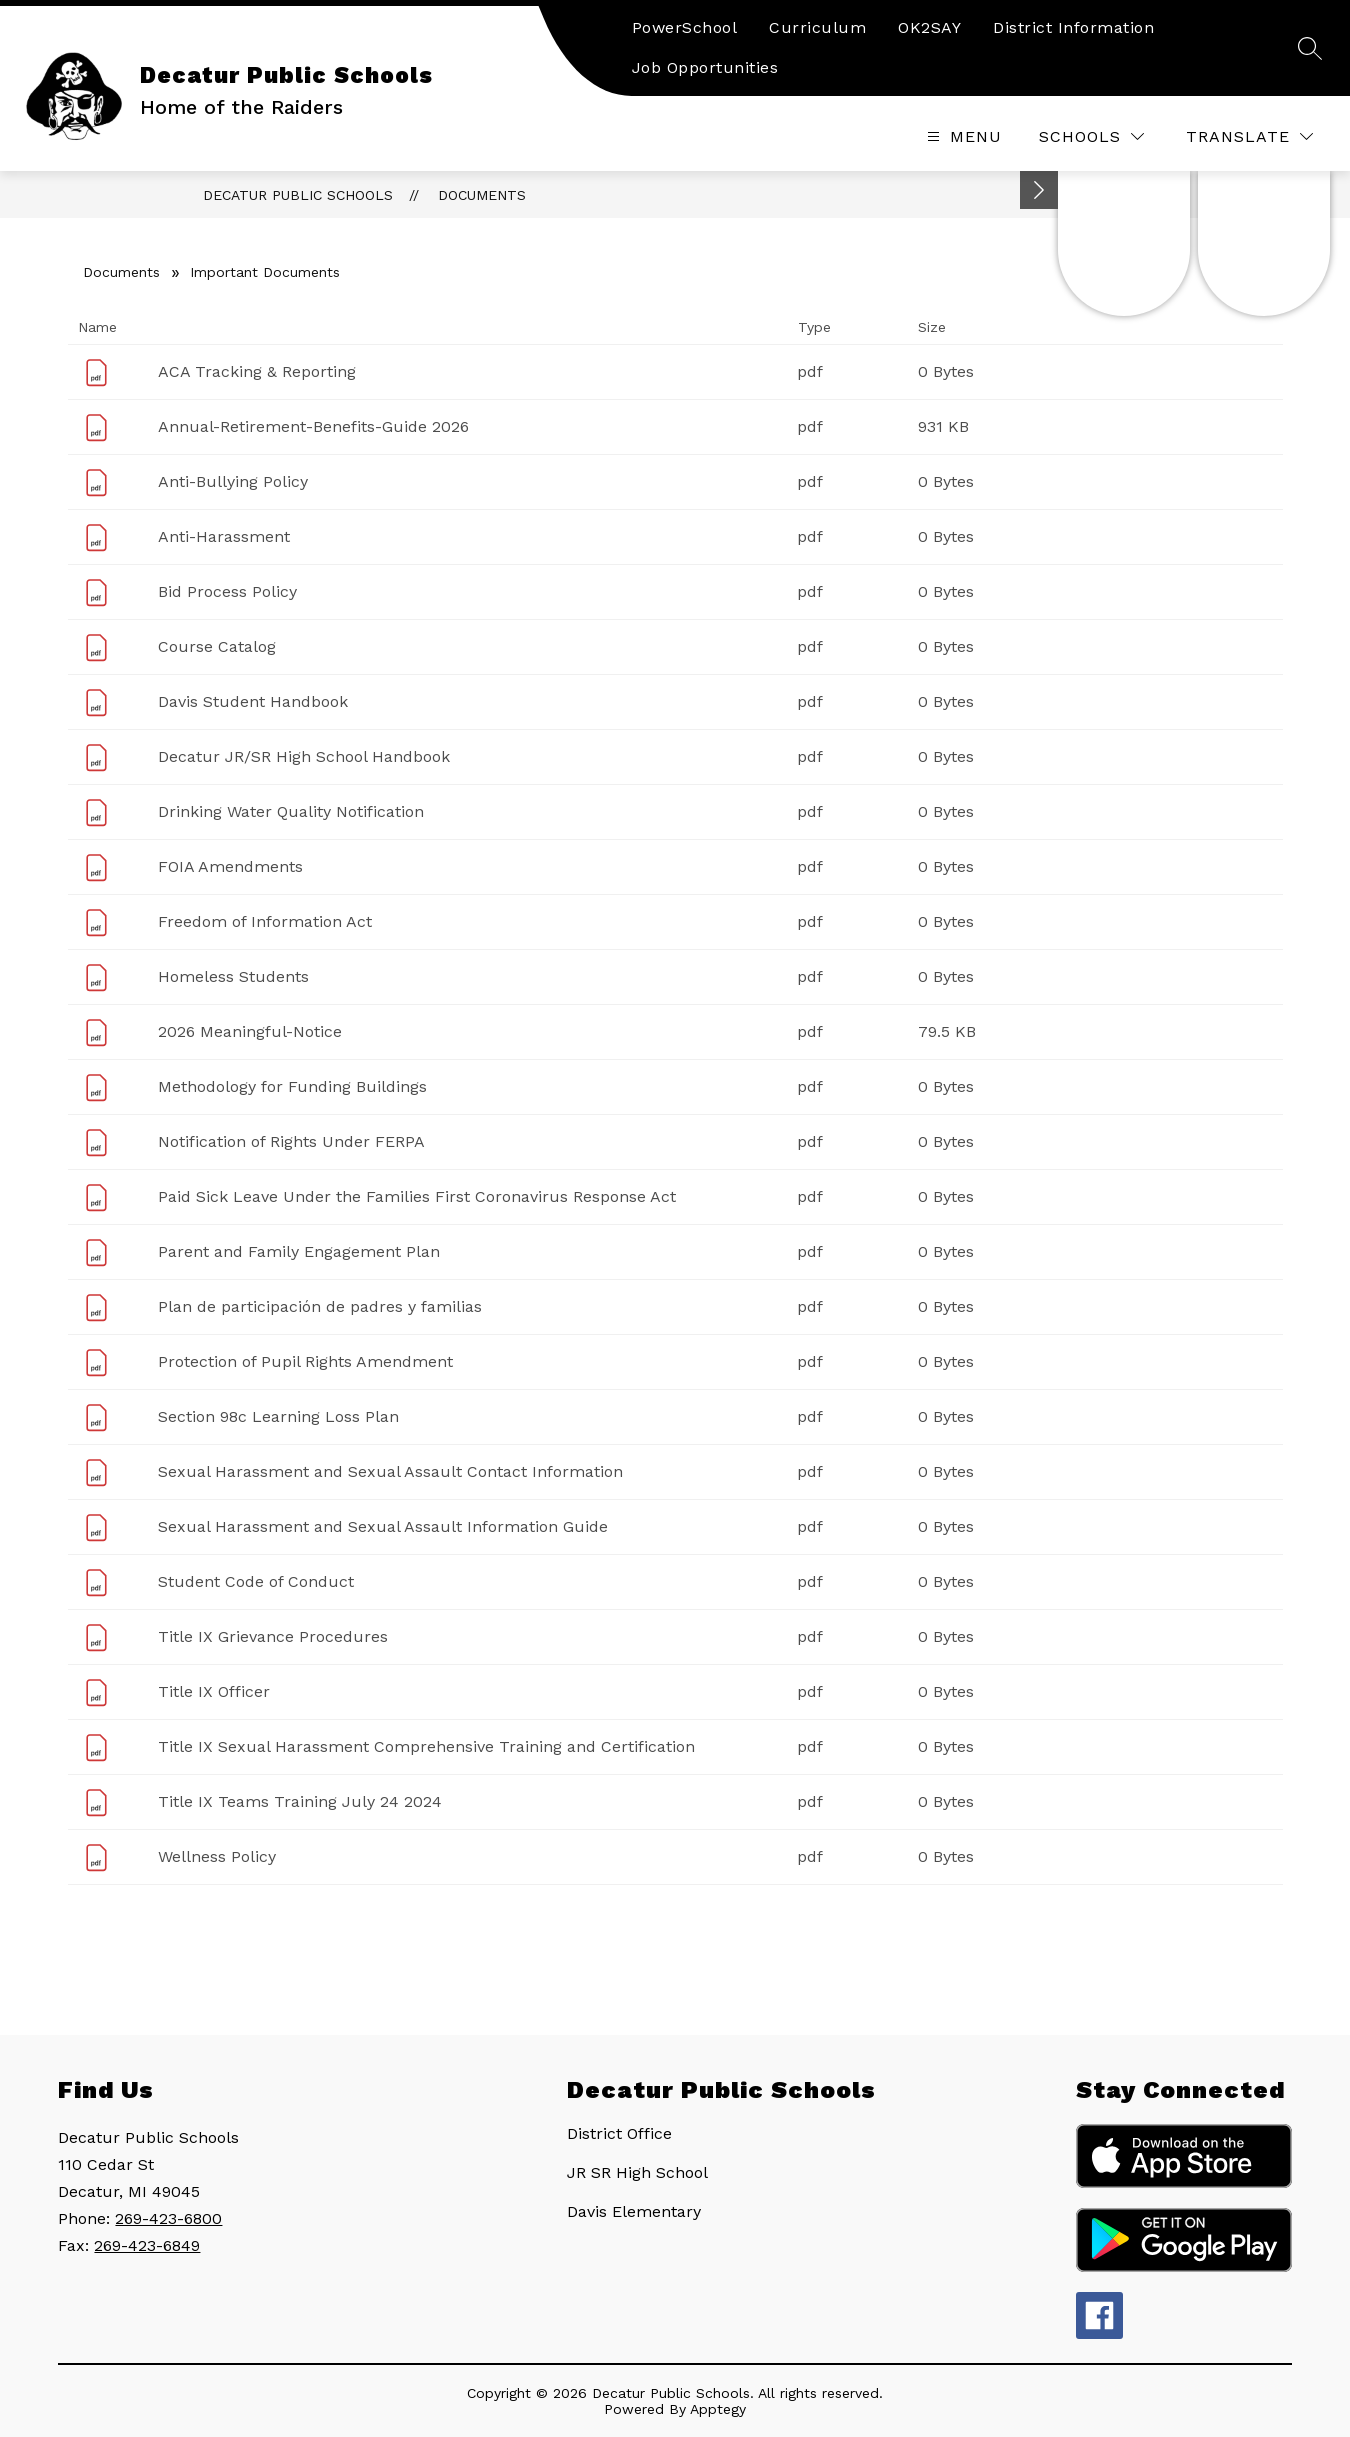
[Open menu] (962, 136)
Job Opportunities (705, 67)
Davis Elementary (634, 2211)
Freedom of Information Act (265, 921)
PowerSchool (685, 27)
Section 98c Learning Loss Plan (278, 1416)
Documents (482, 195)
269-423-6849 (147, 2245)
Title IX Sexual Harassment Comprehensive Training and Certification (426, 1746)
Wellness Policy (217, 1856)
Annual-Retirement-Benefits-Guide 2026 (313, 426)
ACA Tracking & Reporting (257, 371)
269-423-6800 (168, 2218)
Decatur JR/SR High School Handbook (304, 756)
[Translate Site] (1249, 136)
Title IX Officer (214, 1691)
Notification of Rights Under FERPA (291, 1141)
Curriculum (817, 27)
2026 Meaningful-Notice (250, 1031)
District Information (1073, 27)
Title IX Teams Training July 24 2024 (300, 1801)
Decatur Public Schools (298, 195)
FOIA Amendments (230, 866)
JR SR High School (637, 2172)
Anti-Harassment (224, 536)
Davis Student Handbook (253, 701)
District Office (619, 2133)
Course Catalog (217, 646)
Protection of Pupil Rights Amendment (305, 1361)
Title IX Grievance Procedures (273, 1636)
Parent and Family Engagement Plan (299, 1251)
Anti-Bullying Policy (233, 481)
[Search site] (1310, 48)
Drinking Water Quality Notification (291, 811)
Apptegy (718, 2409)
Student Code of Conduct (256, 1581)
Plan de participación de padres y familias (320, 1306)
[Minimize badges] (1039, 190)
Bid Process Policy (227, 591)
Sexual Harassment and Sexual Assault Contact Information (390, 1471)
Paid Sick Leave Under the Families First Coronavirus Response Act (417, 1196)
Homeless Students (233, 976)
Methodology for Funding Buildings (292, 1086)
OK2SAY (929, 27)
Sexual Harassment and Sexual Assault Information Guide (383, 1526)
